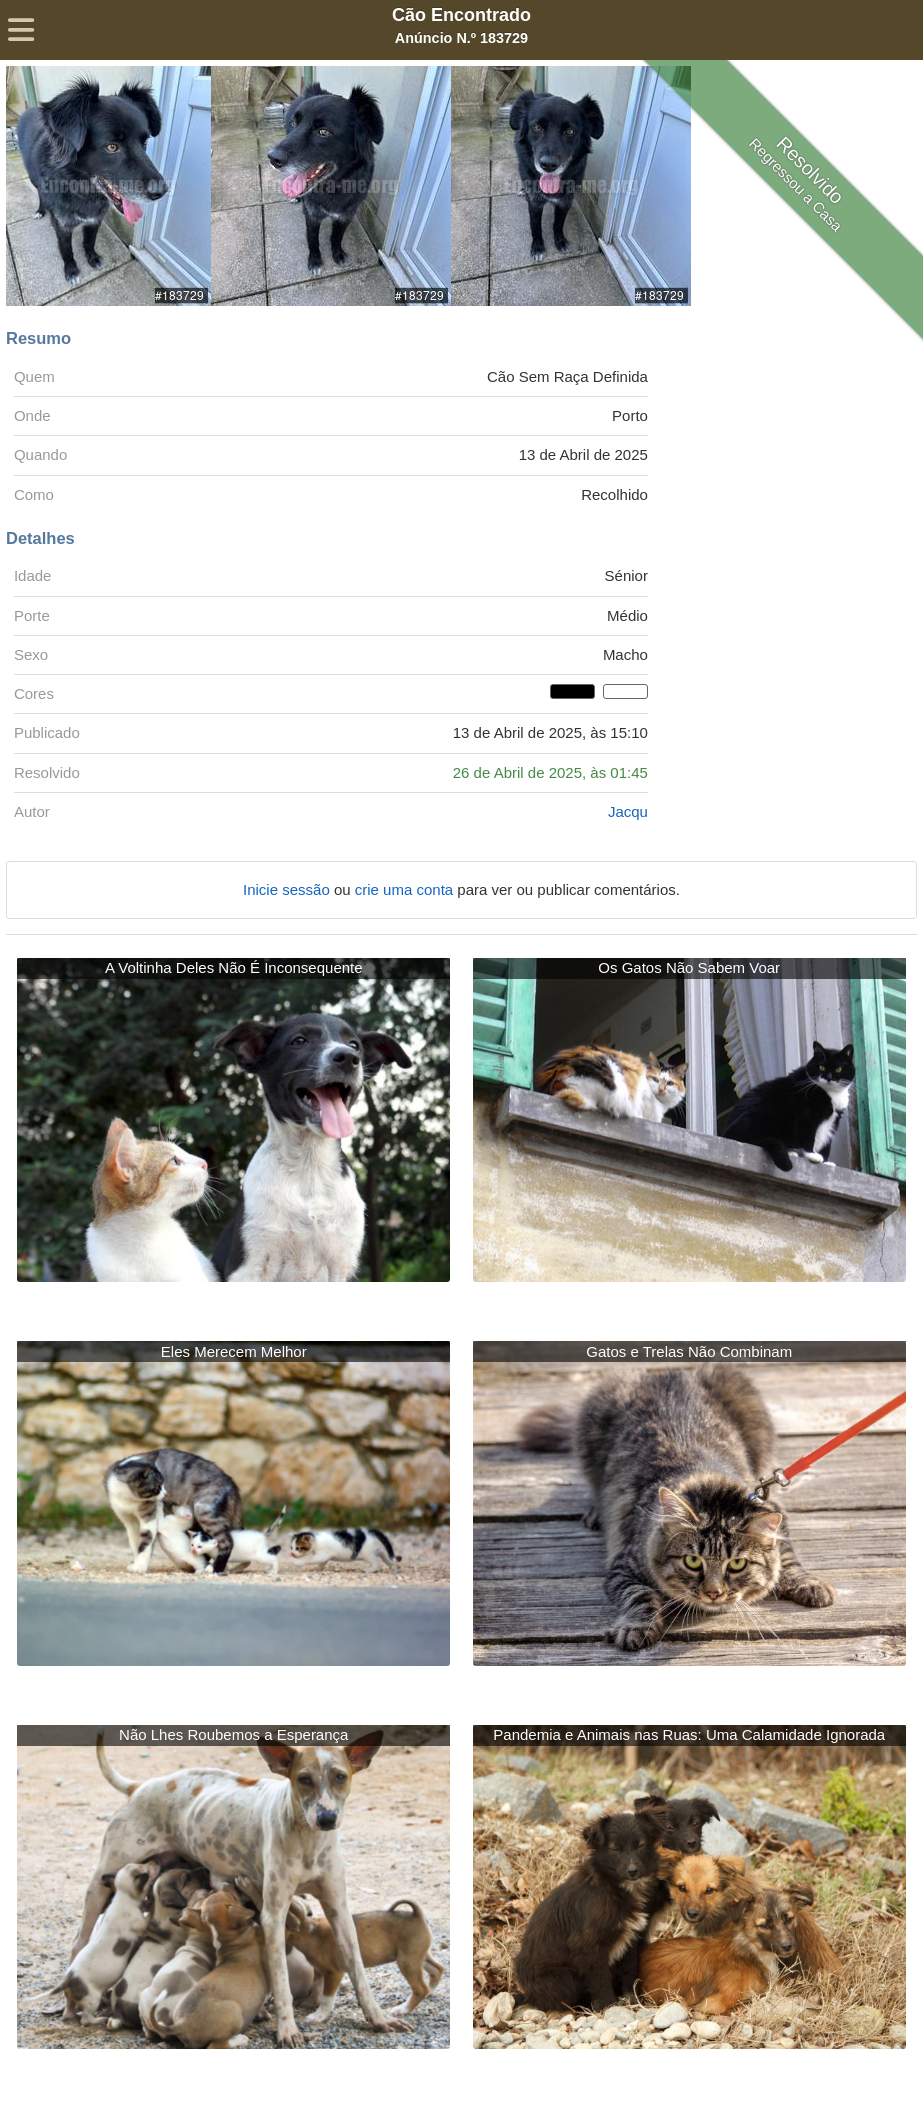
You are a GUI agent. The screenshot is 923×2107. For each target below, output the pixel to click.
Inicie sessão (288, 889)
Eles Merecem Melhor (234, 1351)
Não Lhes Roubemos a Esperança (233, 1734)
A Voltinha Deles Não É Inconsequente (234, 967)
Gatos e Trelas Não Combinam (689, 1351)
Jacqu (628, 811)
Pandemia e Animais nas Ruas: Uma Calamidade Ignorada (689, 1734)
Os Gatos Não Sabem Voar (689, 967)
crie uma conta (406, 889)
